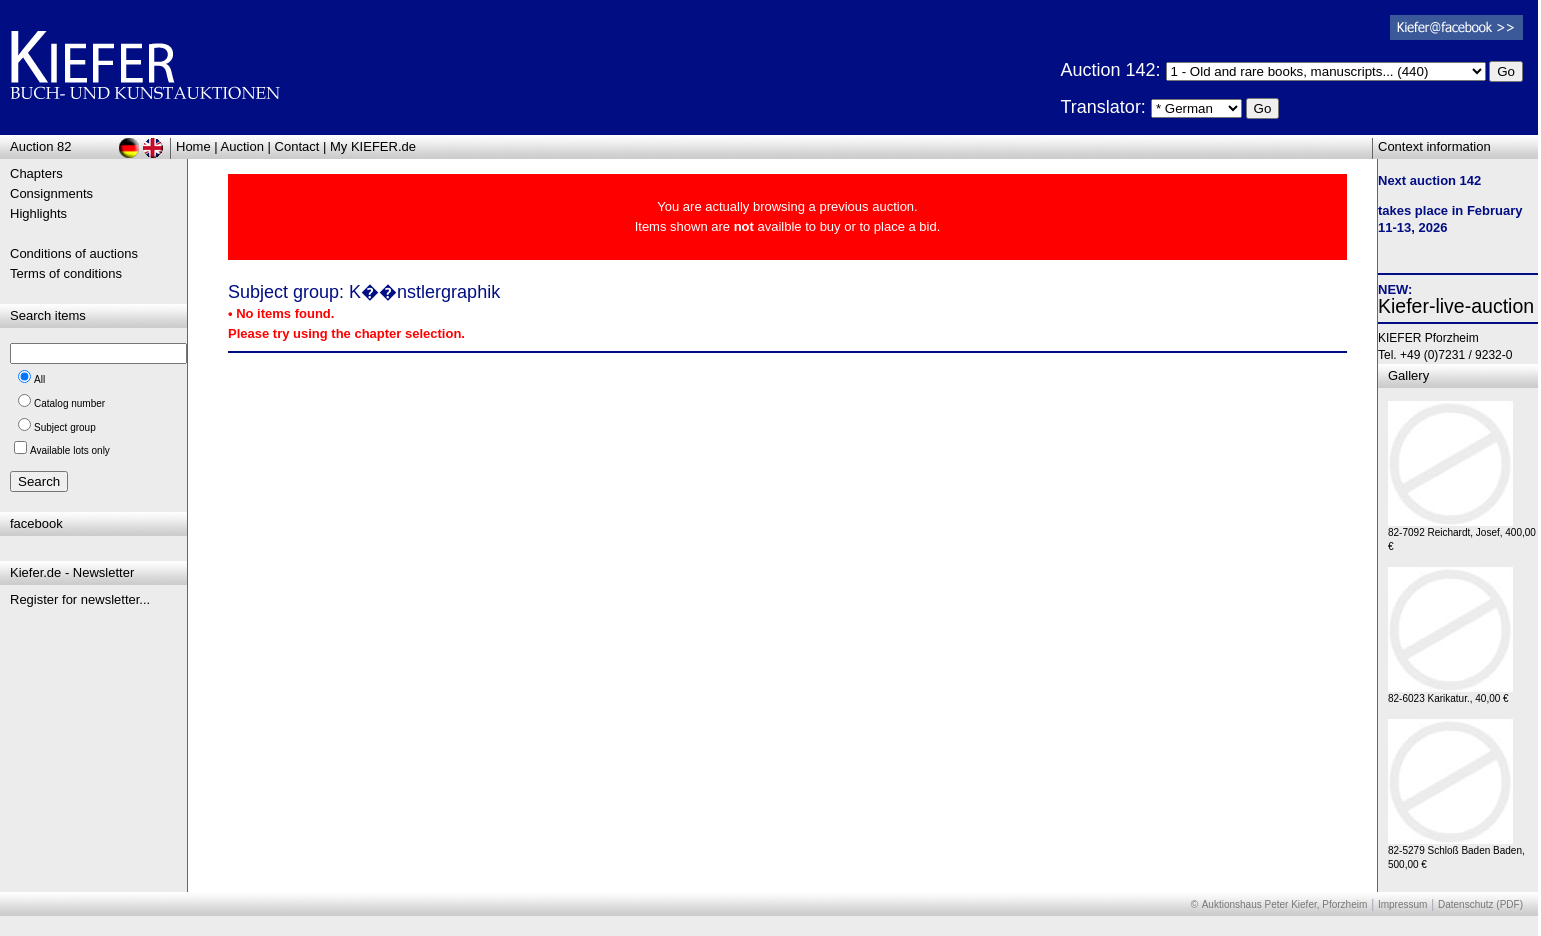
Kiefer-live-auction (1456, 306)
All (39, 379)
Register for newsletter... (80, 599)
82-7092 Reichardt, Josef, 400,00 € (1462, 534)
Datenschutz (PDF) (1480, 904)
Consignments (51, 193)
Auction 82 (40, 146)
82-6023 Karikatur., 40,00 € (1450, 693)
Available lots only (70, 450)
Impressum (1402, 904)
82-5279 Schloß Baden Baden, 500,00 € (1456, 852)
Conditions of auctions (74, 253)
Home (193, 146)
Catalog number (69, 403)
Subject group (65, 427)
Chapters (36, 173)
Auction (242, 146)
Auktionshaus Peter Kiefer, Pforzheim (1285, 904)
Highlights (38, 213)
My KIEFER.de (373, 146)
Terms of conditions (66, 273)
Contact (297, 146)
